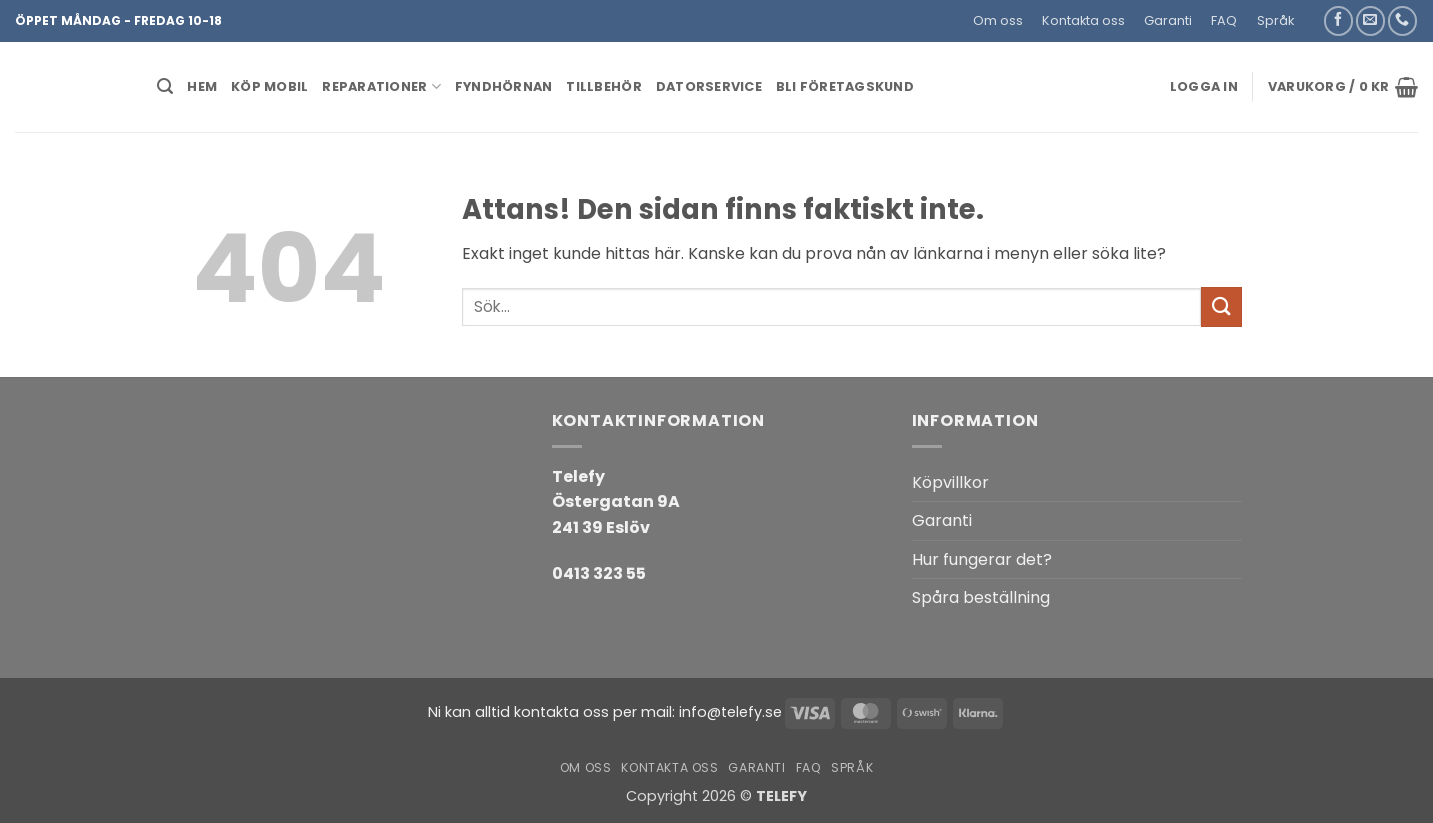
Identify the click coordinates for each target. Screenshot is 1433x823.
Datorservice (709, 86)
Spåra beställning (981, 597)
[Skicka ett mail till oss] (1370, 20)
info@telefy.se (730, 712)
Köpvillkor (950, 482)
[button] (1312, 13)
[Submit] (1221, 306)
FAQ (1224, 20)
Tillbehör (603, 86)
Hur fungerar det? (982, 559)
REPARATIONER (381, 86)
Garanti (1168, 20)
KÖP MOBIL (269, 86)
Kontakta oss (1083, 20)
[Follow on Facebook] (1338, 20)
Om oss (998, 20)
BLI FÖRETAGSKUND (845, 86)
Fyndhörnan (504, 86)
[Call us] (1402, 20)
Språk (1275, 20)
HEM (202, 86)
